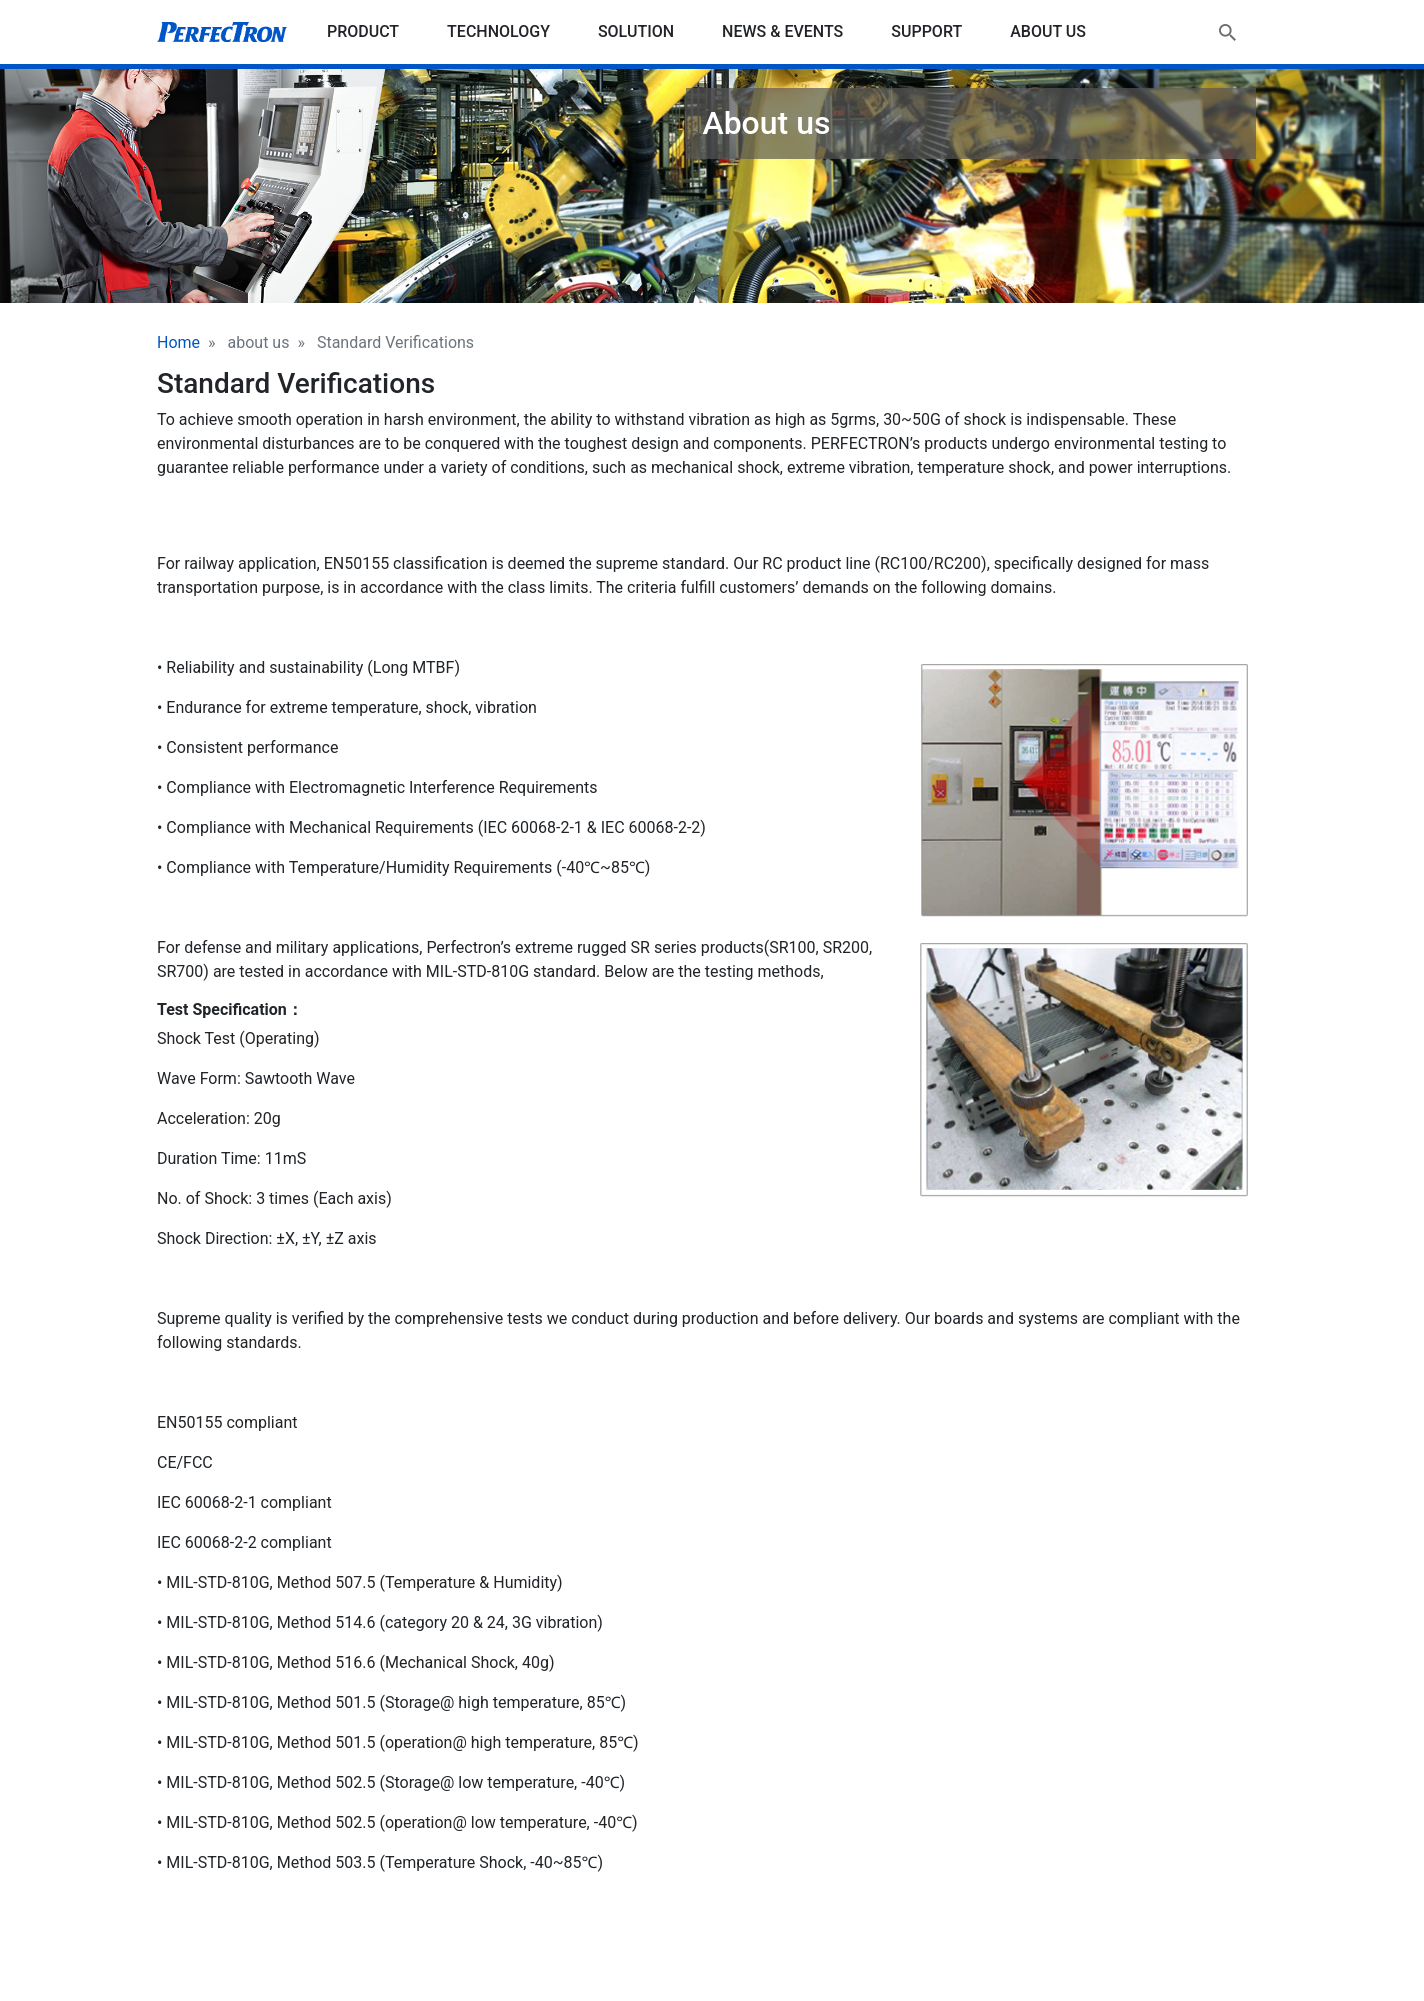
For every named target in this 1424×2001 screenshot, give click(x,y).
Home (178, 342)
